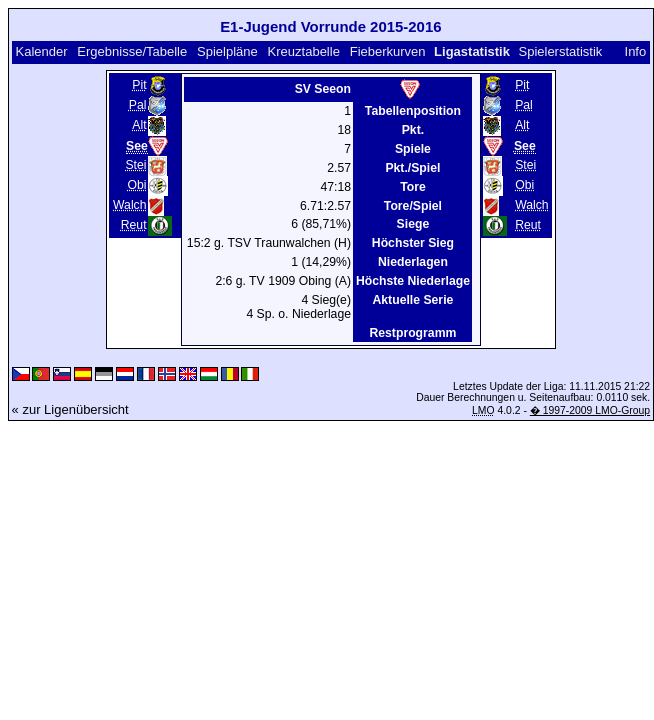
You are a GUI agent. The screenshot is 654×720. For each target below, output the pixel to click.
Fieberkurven (388, 51)
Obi (137, 185)
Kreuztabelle (304, 51)
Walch (130, 205)
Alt (139, 125)
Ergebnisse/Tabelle (132, 51)
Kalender (41, 51)
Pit (139, 85)
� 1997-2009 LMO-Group (590, 410)
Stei (135, 165)
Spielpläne (227, 51)
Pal (138, 105)
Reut (134, 225)
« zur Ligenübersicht (70, 409)
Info (636, 51)
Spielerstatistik (560, 51)
